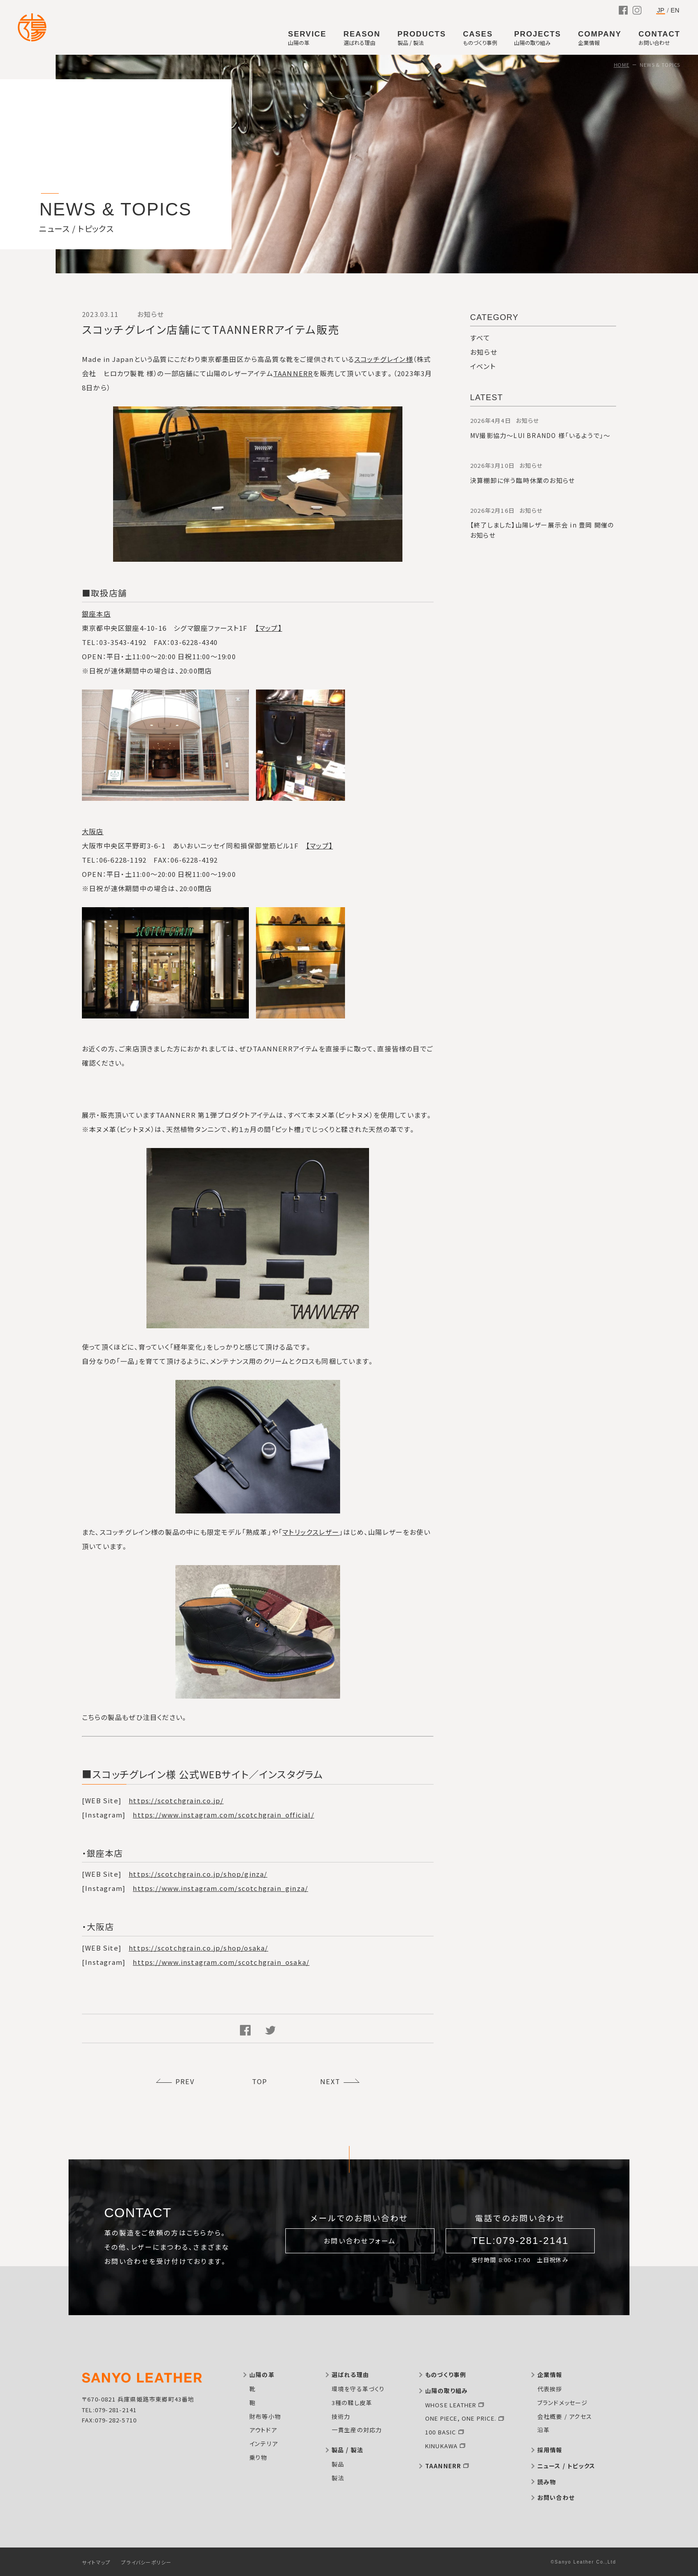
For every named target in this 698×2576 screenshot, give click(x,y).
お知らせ (483, 352)
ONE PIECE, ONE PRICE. (460, 2418)
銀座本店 (96, 613)
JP (660, 10)
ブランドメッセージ (562, 2402)
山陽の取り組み (446, 2390)
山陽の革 (262, 2374)
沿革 (543, 2430)
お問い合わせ (556, 2497)
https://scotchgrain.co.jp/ (176, 1800)
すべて (480, 337)
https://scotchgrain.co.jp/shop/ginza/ (198, 1873)
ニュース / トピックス (566, 2466)
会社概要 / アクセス (564, 2416)
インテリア (263, 2443)
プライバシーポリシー (146, 2562)
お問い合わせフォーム (360, 2240)
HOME (621, 64)
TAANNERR (293, 373)
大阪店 (93, 831)
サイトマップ (96, 2562)
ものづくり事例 (445, 2374)
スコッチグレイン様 (383, 359)
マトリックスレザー (310, 1532)
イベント (483, 366)
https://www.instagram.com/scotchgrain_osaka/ (221, 1962)
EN (675, 10)
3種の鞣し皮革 (352, 2402)
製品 (338, 2464)
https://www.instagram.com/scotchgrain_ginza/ (220, 1888)
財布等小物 (265, 2416)
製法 (338, 2478)
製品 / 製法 (347, 2450)
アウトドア (263, 2430)
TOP (260, 2081)
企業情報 (550, 2374)
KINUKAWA (441, 2446)
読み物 (546, 2482)
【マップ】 (268, 628)
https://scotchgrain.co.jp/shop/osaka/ (198, 1947)
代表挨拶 (550, 2389)
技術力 (341, 2416)
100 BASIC (440, 2432)
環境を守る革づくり (358, 2389)
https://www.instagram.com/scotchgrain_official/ (223, 1814)
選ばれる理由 (350, 2374)
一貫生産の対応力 (357, 2430)
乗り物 (258, 2457)
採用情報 (550, 2450)
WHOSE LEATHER (451, 2405)
